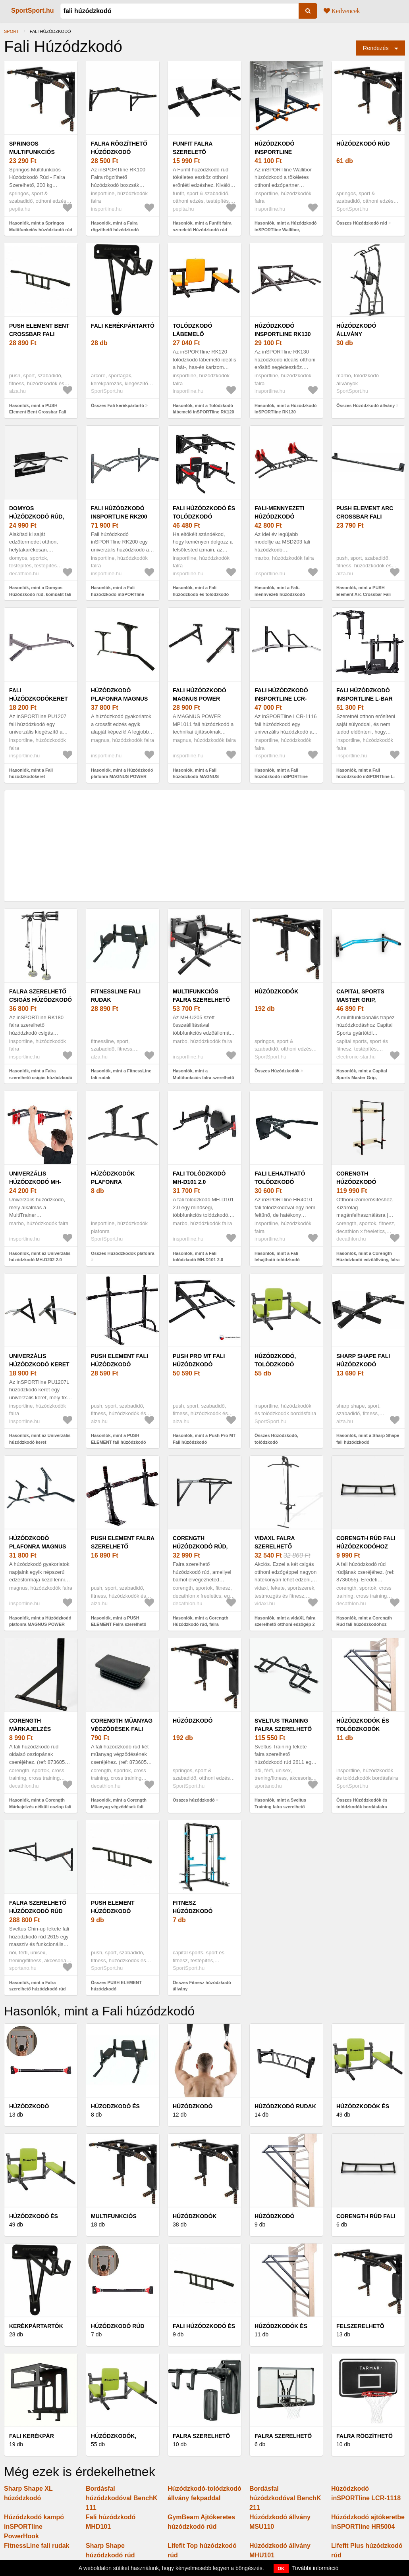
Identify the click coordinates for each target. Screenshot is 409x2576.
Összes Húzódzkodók (277, 1070)
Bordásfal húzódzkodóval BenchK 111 (121, 2498)
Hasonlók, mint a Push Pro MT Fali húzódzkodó (204, 1439)
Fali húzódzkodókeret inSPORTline (38, 698)
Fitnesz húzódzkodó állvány (192, 1911)
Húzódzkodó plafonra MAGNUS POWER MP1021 (119, 698)
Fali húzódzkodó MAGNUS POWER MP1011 (199, 698)
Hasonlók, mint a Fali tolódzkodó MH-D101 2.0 (198, 1256)
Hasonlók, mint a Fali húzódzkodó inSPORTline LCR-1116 (281, 777)
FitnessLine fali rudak (116, 995)
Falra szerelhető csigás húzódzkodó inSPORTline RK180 (40, 999)
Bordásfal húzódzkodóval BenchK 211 (285, 2498)
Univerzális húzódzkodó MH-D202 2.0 (35, 1181)
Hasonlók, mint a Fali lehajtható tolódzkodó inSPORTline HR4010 (277, 1260)
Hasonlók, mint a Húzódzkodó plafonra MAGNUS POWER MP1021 (122, 777)
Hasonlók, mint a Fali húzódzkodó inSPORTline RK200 (117, 594)
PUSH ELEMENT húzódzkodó (113, 1907)
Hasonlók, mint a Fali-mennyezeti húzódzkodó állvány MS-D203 (280, 594)
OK (281, 2568)
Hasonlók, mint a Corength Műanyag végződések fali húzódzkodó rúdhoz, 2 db (119, 1806)
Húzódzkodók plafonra (113, 1177)
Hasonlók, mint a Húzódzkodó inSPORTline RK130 (285, 409)
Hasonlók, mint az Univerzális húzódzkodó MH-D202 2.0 (40, 1256)
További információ (315, 2568)
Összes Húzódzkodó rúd (361, 223)
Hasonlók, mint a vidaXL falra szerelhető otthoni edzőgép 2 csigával (285, 1624)
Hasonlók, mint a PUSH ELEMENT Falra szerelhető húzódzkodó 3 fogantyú (118, 1624)
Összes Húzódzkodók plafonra (122, 1253)
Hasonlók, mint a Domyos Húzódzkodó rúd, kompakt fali (40, 591)
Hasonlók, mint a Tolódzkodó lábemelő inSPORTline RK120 (203, 409)
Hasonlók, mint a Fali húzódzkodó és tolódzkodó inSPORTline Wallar (201, 594)
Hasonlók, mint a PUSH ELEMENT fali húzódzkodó (118, 1439)
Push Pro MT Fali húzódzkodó (199, 1360)
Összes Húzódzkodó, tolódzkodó (276, 1439)
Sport (11, 31)
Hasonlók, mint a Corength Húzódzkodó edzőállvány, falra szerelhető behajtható (367, 1260)
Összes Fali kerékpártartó (117, 405)
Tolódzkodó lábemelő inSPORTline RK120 (201, 334)
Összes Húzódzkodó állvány (365, 405)
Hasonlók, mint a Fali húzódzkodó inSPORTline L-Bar (365, 777)
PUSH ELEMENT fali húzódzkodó (119, 1360)
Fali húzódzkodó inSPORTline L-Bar (364, 694)
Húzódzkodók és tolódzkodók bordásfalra (362, 1728)
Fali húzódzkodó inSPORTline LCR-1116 (281, 698)
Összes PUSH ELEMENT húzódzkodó (116, 1986)
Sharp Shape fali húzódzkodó (363, 1360)
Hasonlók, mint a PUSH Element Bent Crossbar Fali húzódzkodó (37, 412)
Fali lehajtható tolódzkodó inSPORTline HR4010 (284, 1181)
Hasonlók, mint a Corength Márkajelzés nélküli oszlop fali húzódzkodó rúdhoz (40, 1806)
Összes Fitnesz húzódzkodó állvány (202, 1986)
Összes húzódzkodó (194, 1800)
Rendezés (376, 48)
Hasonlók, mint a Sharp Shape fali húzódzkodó (367, 1439)
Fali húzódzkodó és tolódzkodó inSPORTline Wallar (204, 516)
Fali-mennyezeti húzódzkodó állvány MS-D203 (280, 516)
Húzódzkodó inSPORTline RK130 (283, 330)
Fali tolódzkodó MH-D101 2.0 (199, 1177)
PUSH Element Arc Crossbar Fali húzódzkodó (364, 516)
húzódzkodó (192, 1720)
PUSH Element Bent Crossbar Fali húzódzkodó (39, 334)
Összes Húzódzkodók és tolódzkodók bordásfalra (361, 1803)
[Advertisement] (204, 845)
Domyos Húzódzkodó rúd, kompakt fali (36, 516)
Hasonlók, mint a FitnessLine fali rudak (121, 1074)
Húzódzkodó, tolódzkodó (275, 1360)
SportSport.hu (32, 10)
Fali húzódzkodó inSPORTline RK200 (119, 512)
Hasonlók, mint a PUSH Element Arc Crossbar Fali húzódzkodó (363, 594)
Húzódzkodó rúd (363, 143)
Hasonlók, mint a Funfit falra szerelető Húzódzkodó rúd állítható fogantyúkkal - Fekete (204, 229)
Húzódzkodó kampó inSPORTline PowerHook (34, 2527)
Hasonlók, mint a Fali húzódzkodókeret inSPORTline (31, 777)
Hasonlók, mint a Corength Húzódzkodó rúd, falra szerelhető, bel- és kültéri (200, 1624)
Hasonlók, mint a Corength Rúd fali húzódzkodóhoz (364, 1621)
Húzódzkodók (276, 991)
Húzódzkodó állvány (356, 330)
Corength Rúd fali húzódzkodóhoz (365, 1542)
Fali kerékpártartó (122, 326)
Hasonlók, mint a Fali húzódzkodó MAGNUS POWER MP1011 (196, 777)
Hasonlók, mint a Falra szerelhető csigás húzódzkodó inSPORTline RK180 (40, 1077)
